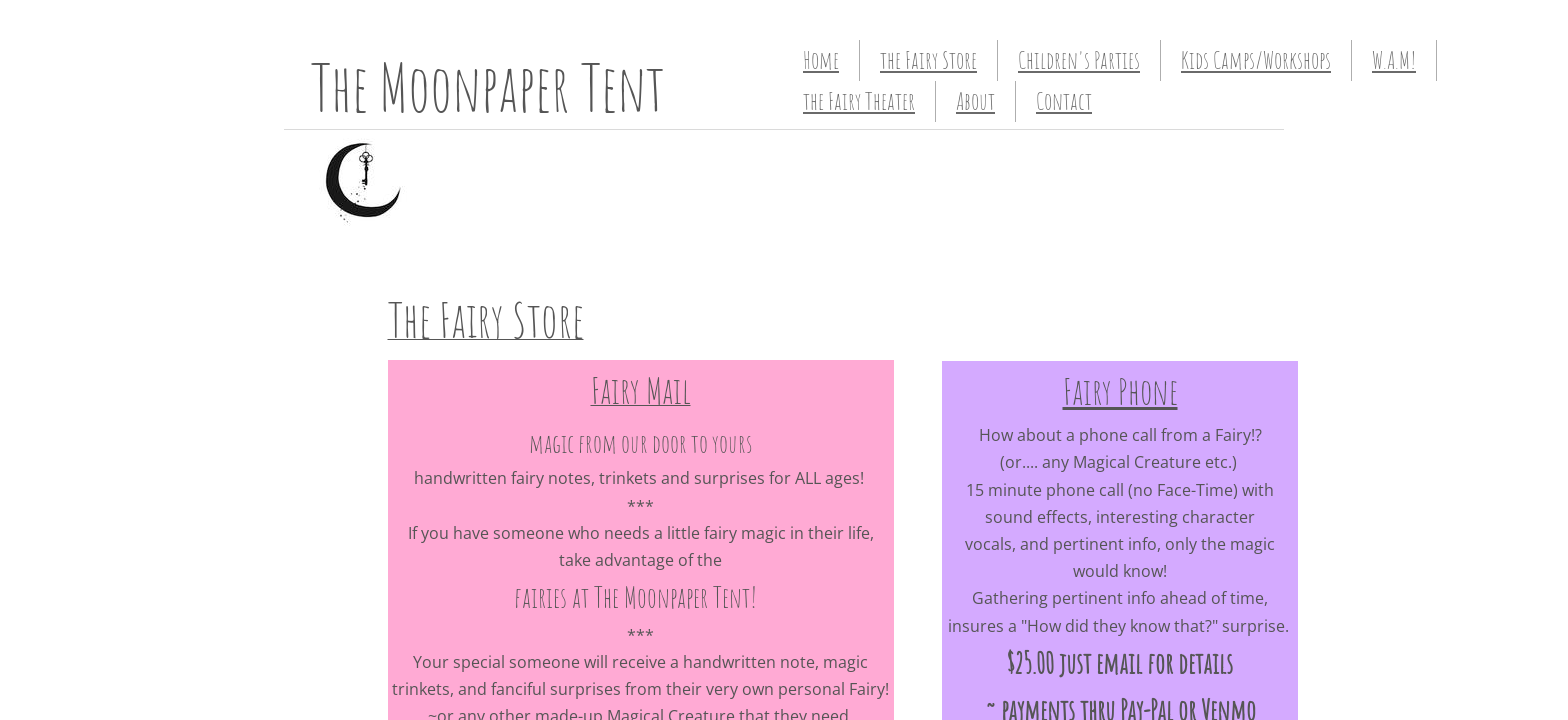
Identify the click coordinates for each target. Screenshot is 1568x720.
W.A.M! (1394, 60)
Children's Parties (1079, 60)
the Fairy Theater (859, 101)
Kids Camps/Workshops (1256, 60)
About (975, 101)
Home (821, 60)
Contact (1064, 101)
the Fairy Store (928, 60)
